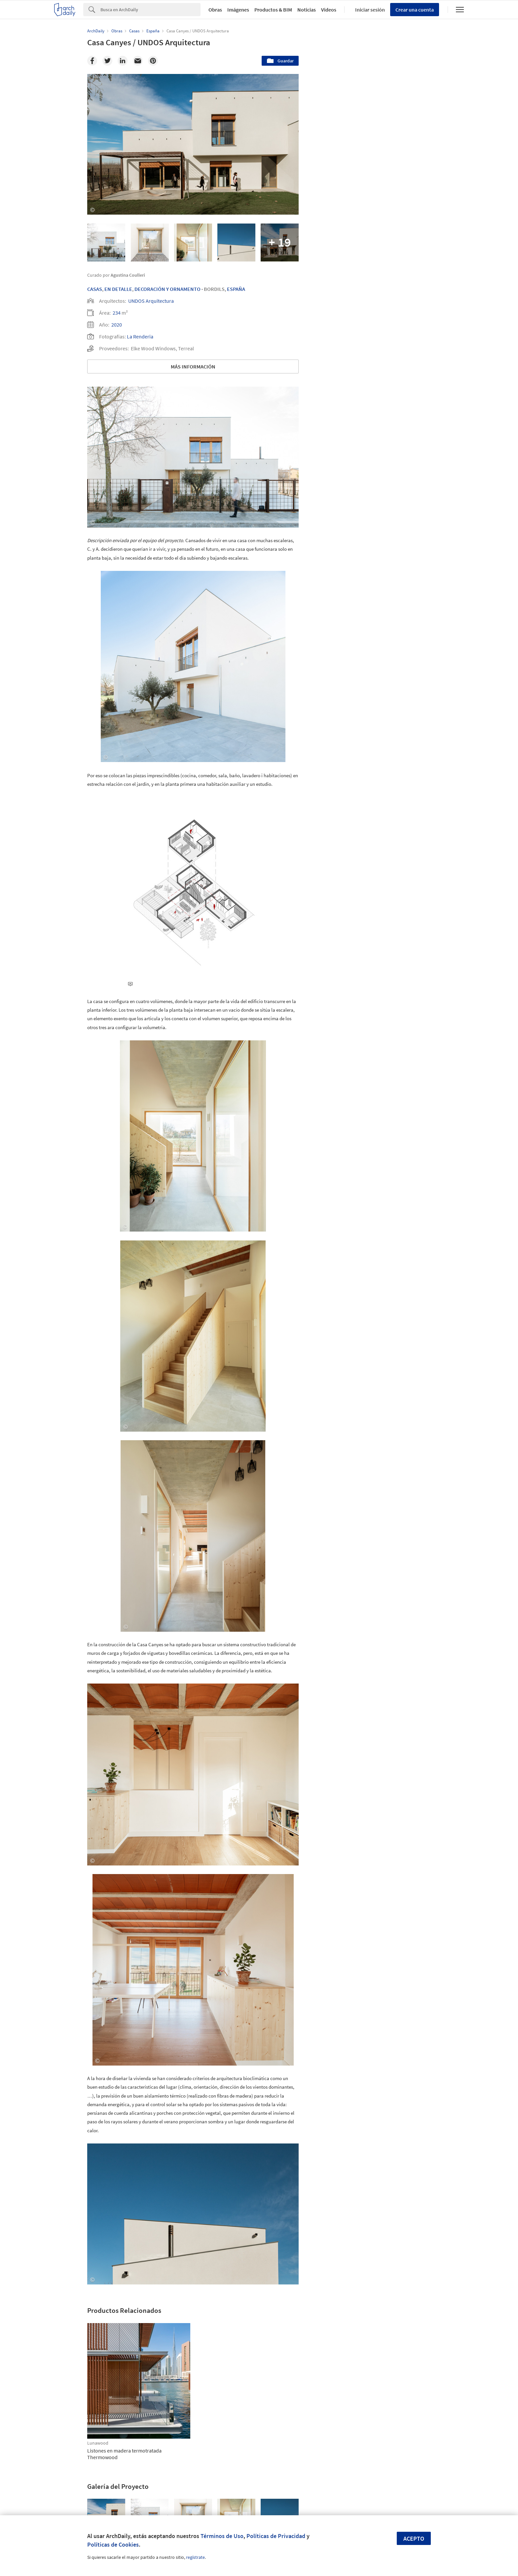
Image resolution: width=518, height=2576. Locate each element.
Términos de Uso (222, 2536)
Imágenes (238, 9)
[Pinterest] (153, 61)
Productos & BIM (273, 9)
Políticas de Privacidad (275, 2536)
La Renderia (140, 336)
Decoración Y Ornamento (167, 289)
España (236, 289)
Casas (94, 289)
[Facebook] (92, 61)
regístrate (195, 2557)
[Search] (150, 9)
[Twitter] (107, 61)
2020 (116, 324)
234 (117, 312)
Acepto (413, 2538)
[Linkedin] (123, 61)
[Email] (138, 61)
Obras (215, 9)
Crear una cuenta (414, 9)
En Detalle (118, 289)
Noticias (306, 9)
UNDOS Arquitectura (151, 300)
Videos (328, 9)
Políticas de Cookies (113, 2544)
